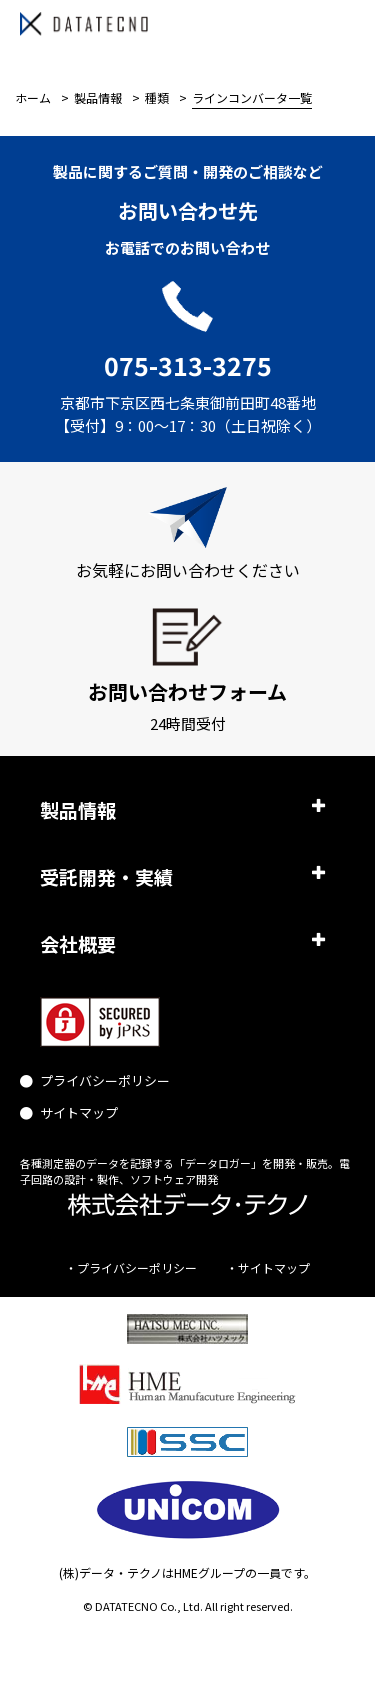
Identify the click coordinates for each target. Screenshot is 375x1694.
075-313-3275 (188, 365)
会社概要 (78, 943)
